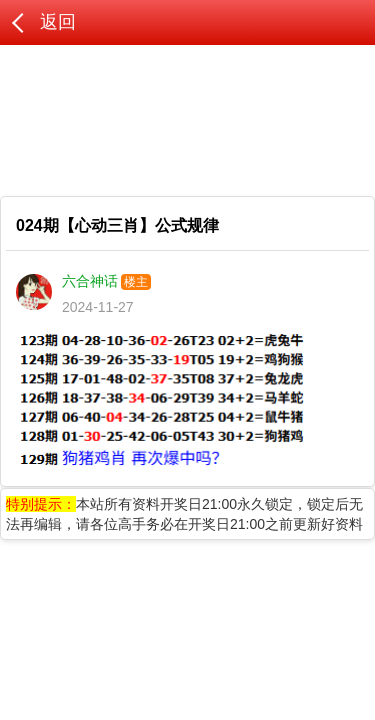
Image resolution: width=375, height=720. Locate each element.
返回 (58, 22)
